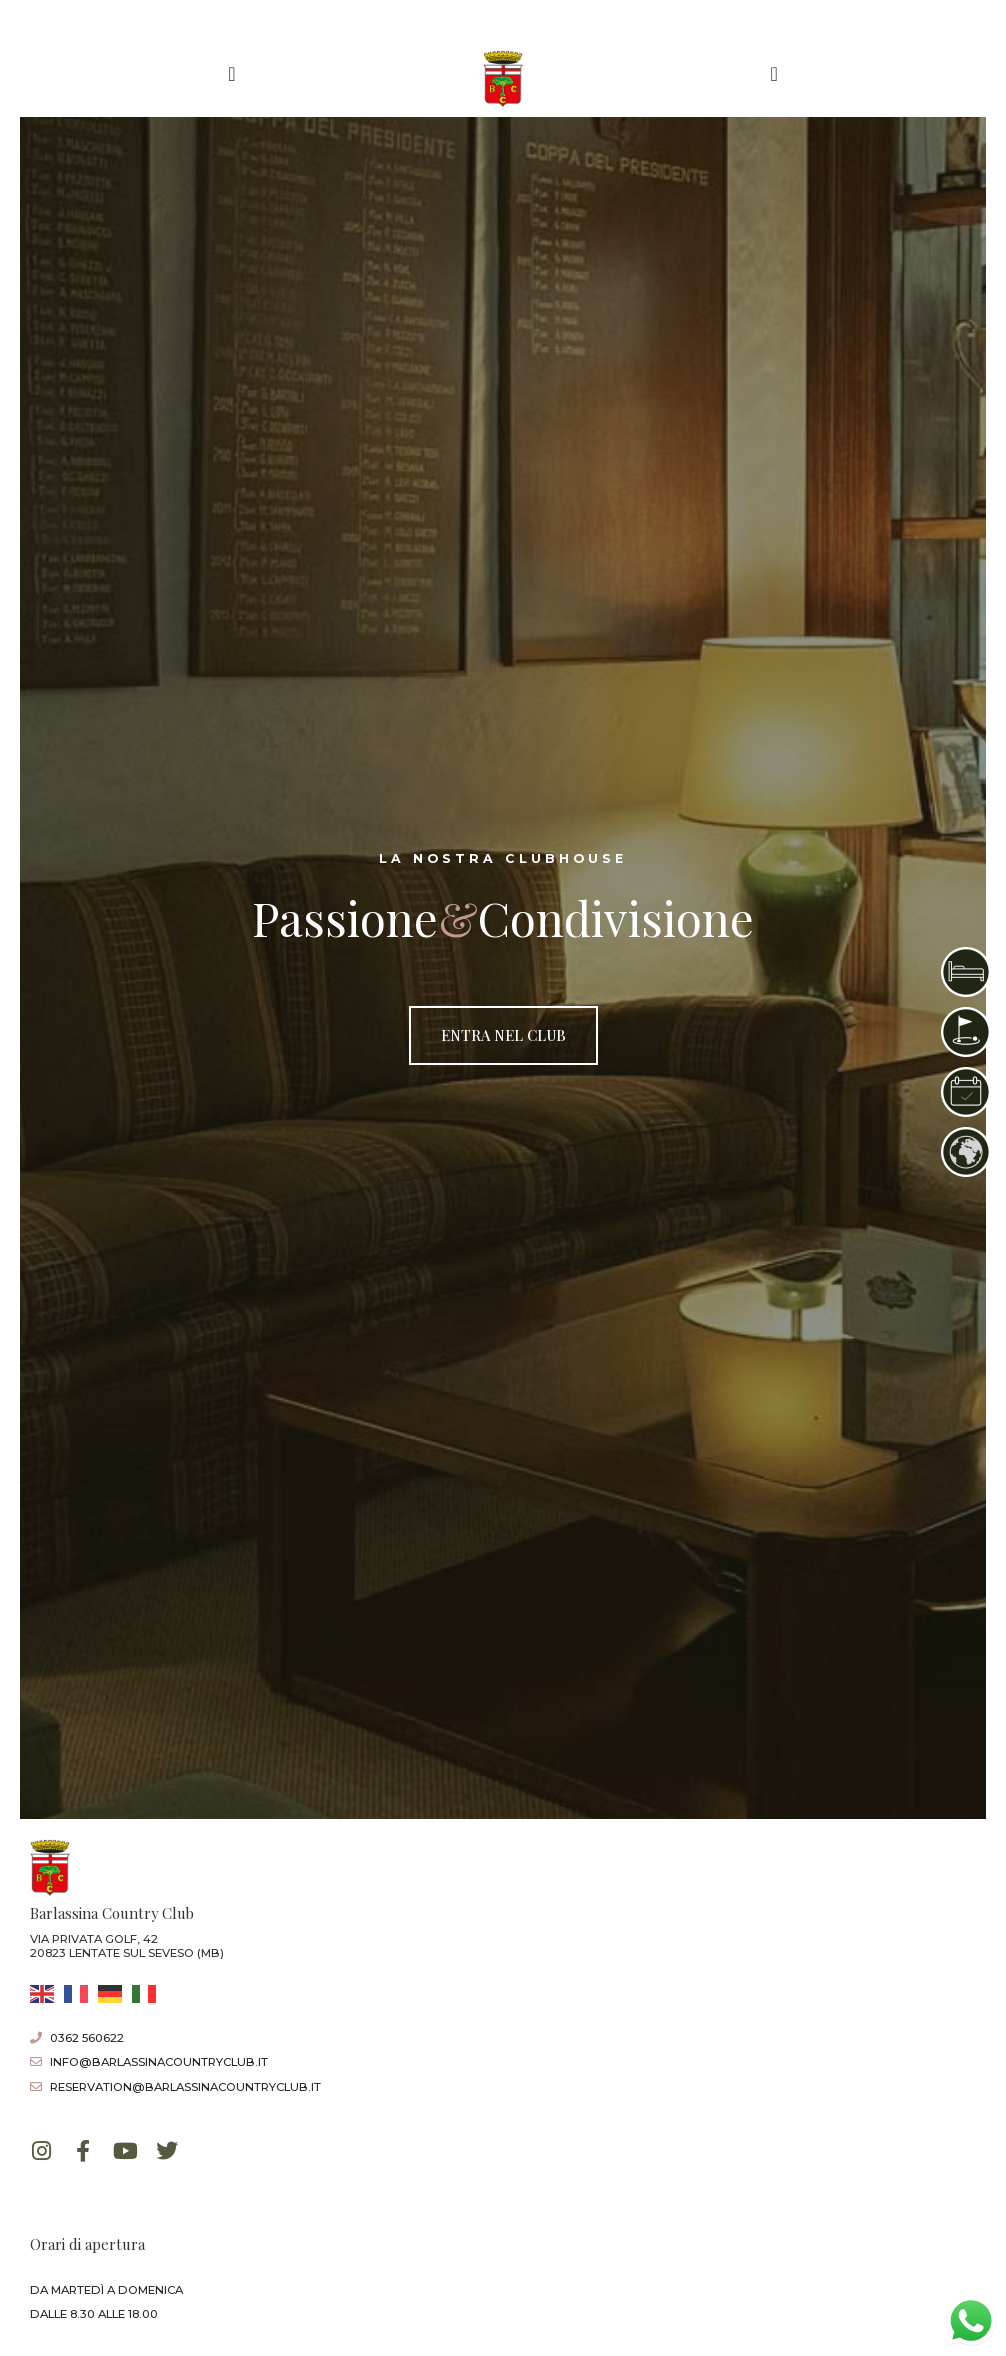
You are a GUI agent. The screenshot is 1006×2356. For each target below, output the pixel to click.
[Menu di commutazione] (231, 74)
